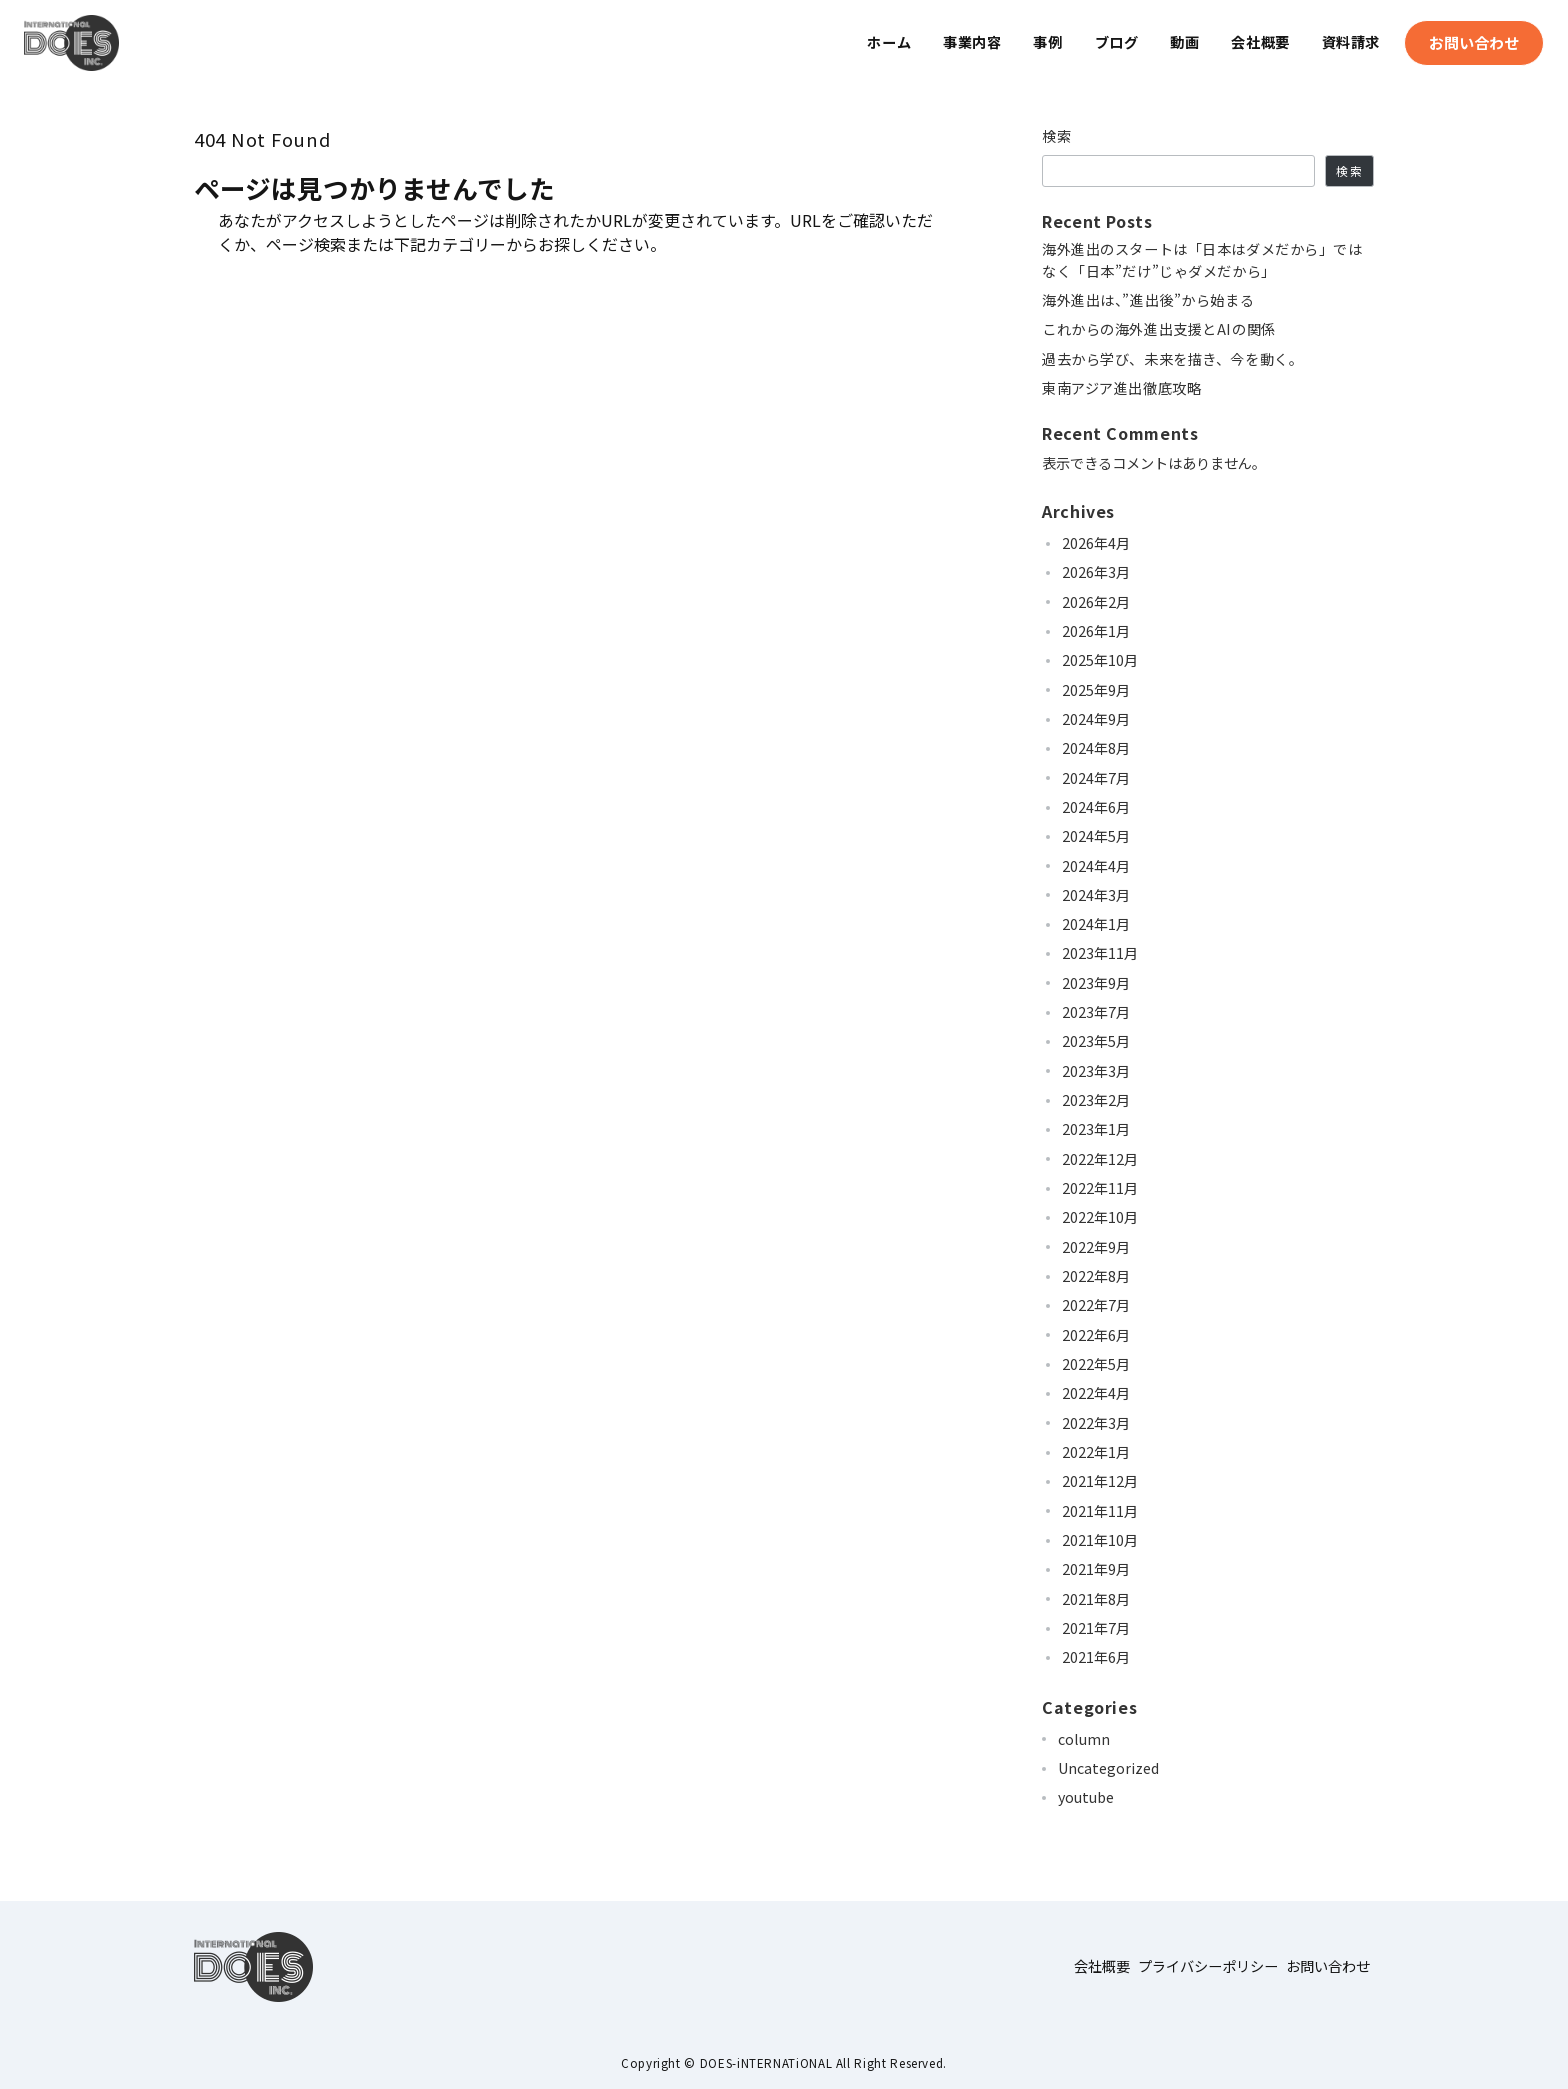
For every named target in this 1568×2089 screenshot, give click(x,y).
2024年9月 (1096, 719)
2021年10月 (1100, 1540)
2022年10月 (1100, 1217)
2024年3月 (1096, 895)
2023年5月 (1096, 1041)
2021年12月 (1100, 1481)
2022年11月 (1100, 1188)
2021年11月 (1100, 1511)
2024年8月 (1096, 748)
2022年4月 (1096, 1393)
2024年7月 (1096, 778)
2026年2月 (1096, 602)
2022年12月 (1100, 1159)
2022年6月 (1096, 1335)
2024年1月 (1096, 924)
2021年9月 (1096, 1569)
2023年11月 (1100, 953)
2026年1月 (1096, 631)
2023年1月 (1096, 1129)
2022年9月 (1096, 1247)
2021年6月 (1096, 1657)
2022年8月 (1096, 1276)
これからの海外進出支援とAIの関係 (1159, 329)
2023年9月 (1096, 983)
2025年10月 (1100, 660)
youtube (1086, 1797)
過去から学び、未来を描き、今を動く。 (1172, 359)
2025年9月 (1096, 690)
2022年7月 (1096, 1305)
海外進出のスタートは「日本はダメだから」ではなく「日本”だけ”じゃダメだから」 (1202, 259)
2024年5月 (1096, 836)
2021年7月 (1096, 1628)
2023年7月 (1096, 1012)
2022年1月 (1096, 1452)
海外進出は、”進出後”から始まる (1148, 300)
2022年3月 (1096, 1423)
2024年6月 (1096, 807)
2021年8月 (1096, 1599)
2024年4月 (1096, 866)
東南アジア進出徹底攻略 (1121, 388)
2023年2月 (1096, 1100)
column (1084, 1739)
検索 (1057, 136)
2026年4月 (1096, 543)
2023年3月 (1096, 1071)
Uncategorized (1108, 1768)
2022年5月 (1096, 1364)
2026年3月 (1096, 572)
